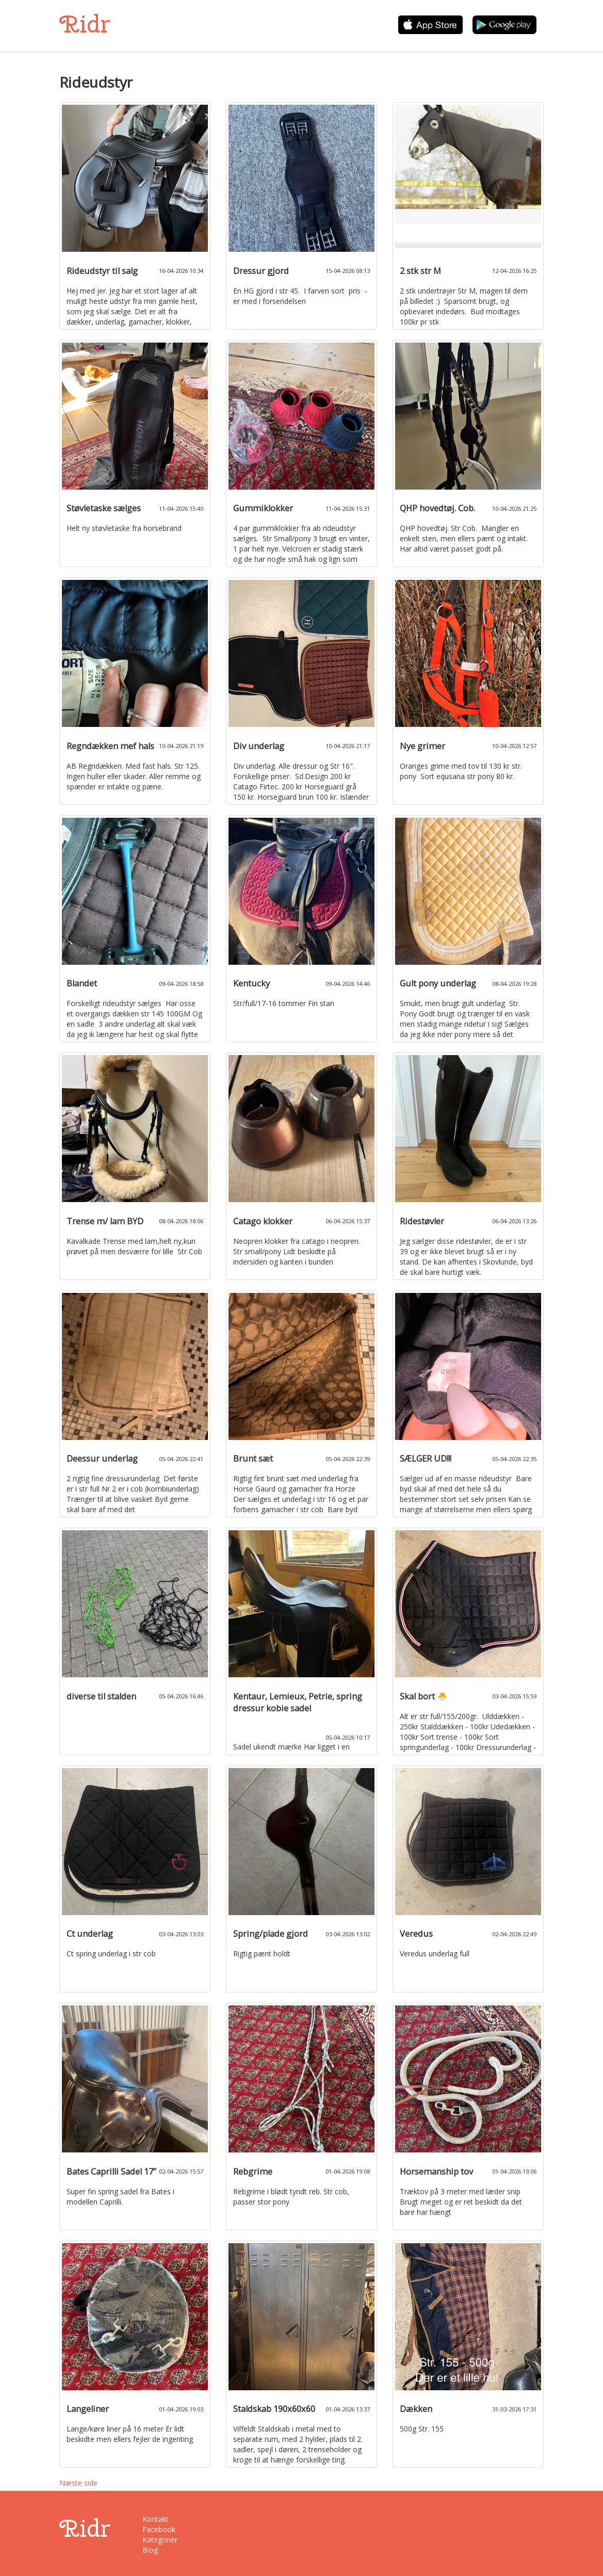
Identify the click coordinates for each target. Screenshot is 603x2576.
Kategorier (159, 2540)
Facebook (158, 2529)
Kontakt (155, 2519)
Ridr (84, 24)
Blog (150, 2550)
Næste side (78, 2483)
